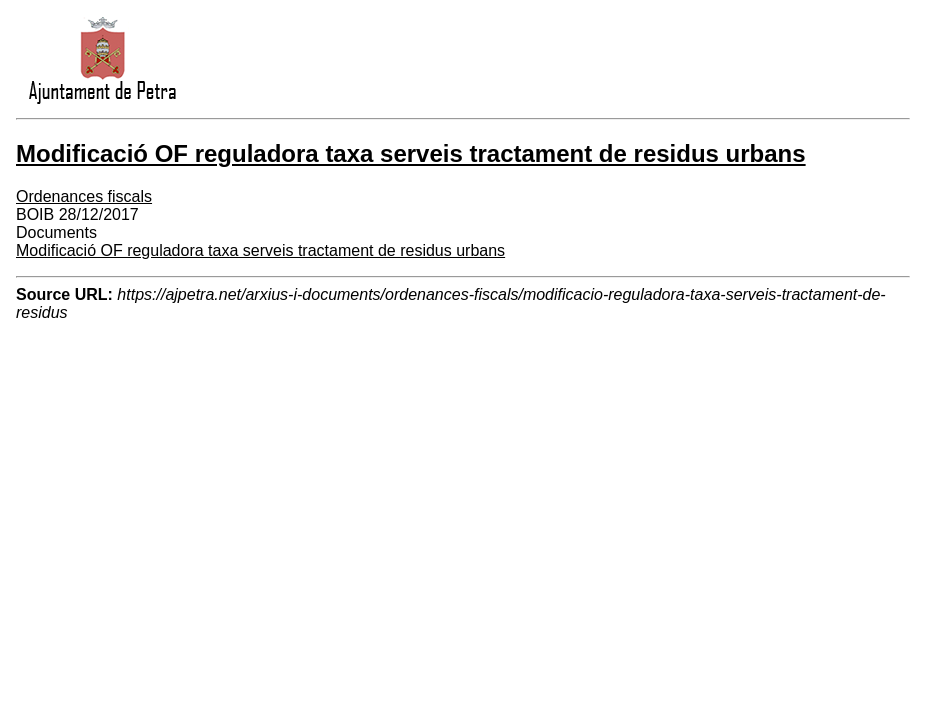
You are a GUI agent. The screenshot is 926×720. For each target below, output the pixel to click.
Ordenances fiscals (84, 196)
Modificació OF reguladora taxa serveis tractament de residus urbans (260, 250)
